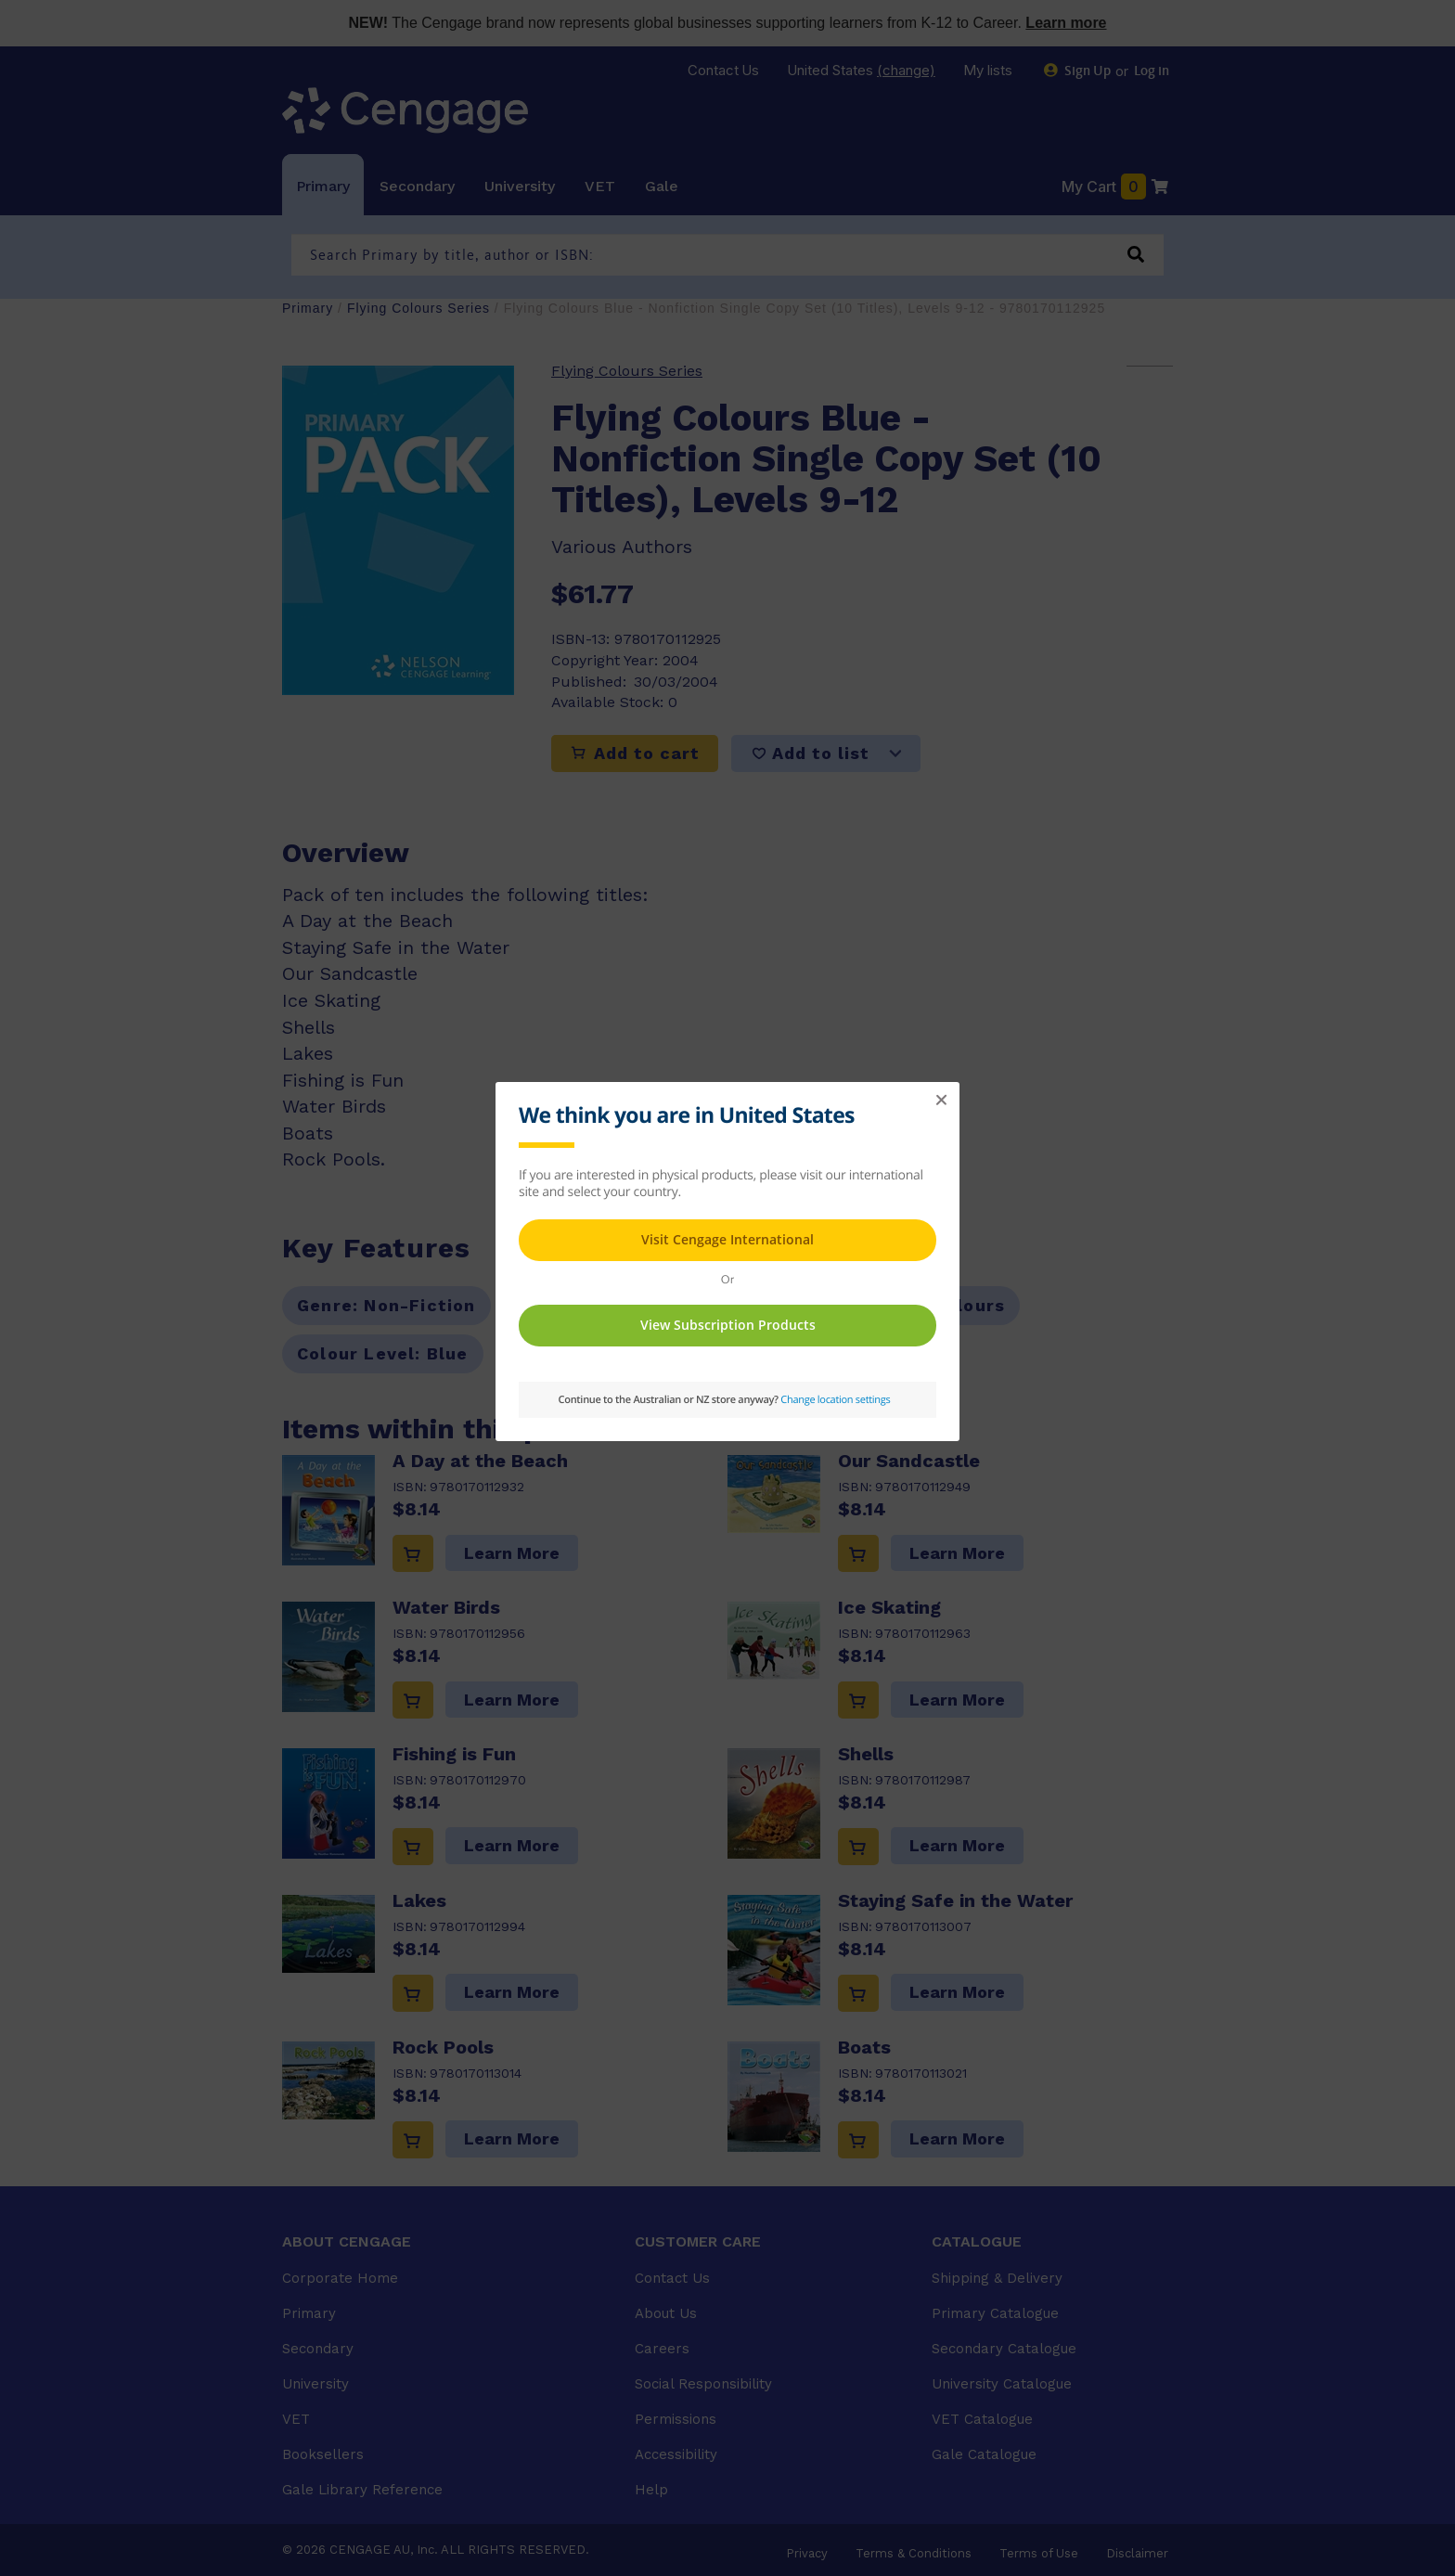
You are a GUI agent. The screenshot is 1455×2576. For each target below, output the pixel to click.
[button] (941, 1100)
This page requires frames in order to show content (727, 1259)
